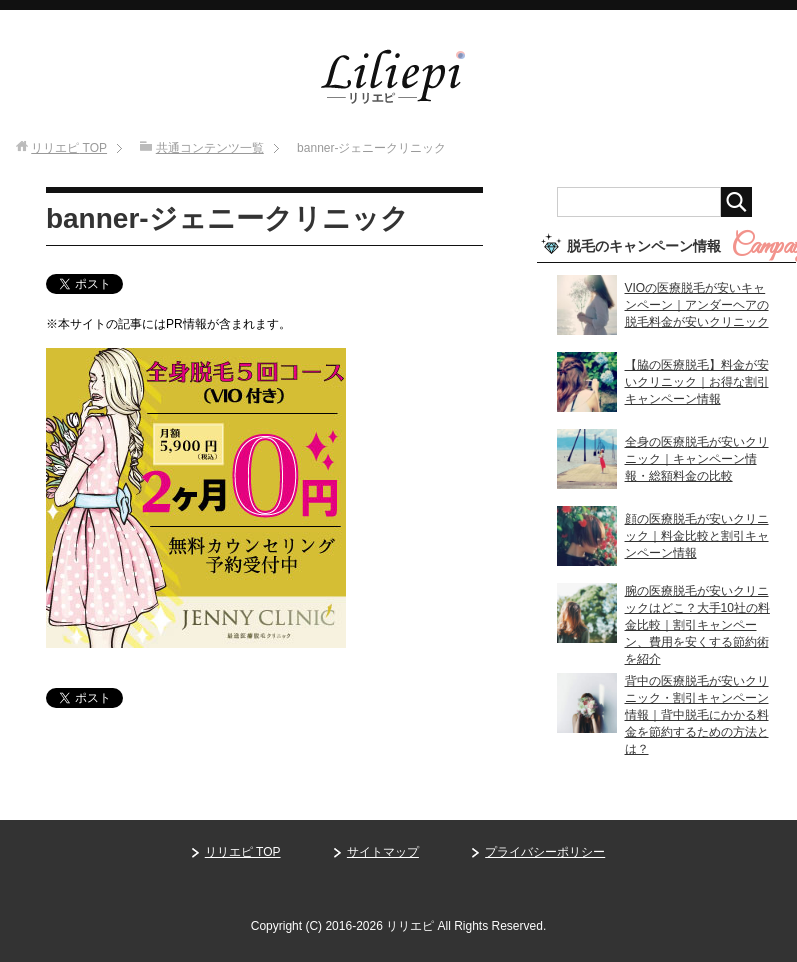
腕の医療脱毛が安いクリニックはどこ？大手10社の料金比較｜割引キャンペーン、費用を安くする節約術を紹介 (697, 625)
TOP (69, 148)
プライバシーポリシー (545, 852)
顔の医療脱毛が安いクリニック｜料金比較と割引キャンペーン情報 (697, 536)
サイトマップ (383, 852)
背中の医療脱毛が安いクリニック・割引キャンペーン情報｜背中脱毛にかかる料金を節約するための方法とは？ (697, 715)
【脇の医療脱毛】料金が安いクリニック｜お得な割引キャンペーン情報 (697, 382)
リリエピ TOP (243, 852)
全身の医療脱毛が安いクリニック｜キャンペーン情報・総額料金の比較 (697, 459)
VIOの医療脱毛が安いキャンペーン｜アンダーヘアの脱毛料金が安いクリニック (697, 305)
